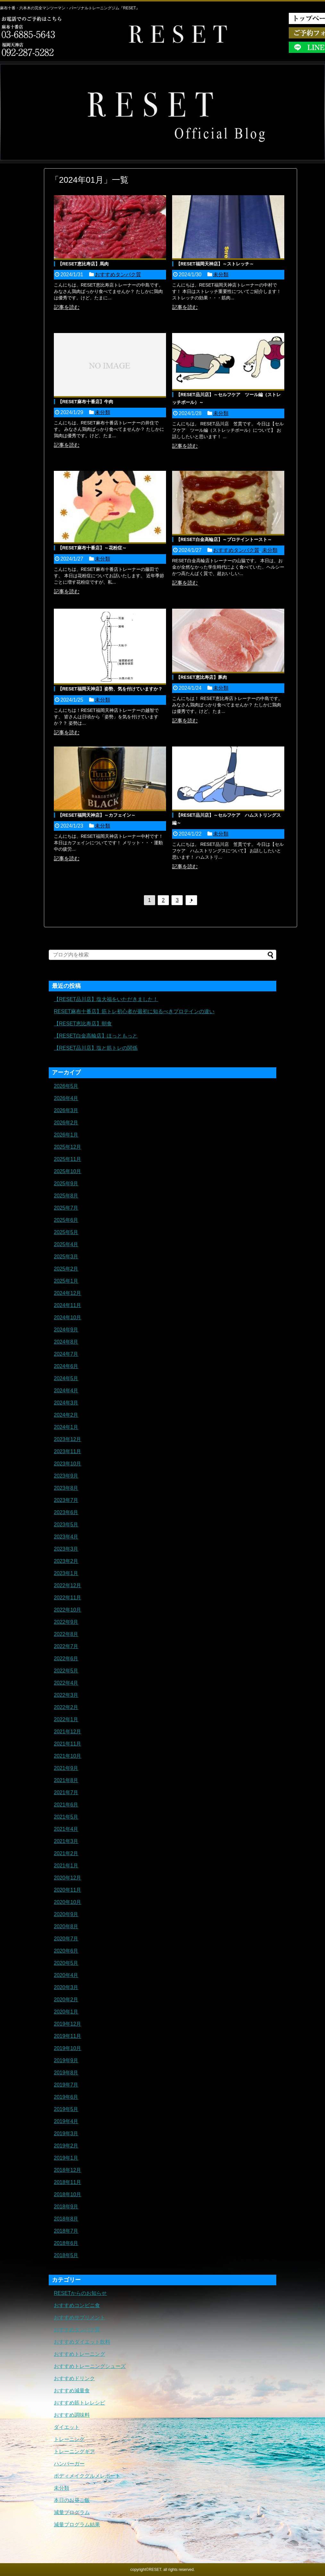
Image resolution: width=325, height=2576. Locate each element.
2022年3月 (66, 1695)
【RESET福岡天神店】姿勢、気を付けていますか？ (110, 688)
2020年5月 (66, 1963)
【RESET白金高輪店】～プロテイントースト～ (224, 539)
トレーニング (69, 2439)
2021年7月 (66, 1792)
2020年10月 (67, 1902)
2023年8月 (66, 1488)
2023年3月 (66, 1549)
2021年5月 (66, 1817)
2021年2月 (66, 1853)
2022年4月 (66, 1683)
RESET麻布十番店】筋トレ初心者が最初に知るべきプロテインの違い (134, 1011)
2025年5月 (66, 1232)
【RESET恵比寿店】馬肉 (83, 263)
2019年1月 (66, 2158)
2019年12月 (67, 2024)
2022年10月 (67, 1610)
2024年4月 (66, 1390)
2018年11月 (67, 2182)
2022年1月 (66, 1719)
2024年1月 (66, 1427)
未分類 (221, 274)
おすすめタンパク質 (118, 274)
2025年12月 (67, 1147)
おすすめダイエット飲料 (82, 2342)
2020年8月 (66, 1926)
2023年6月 (66, 1512)
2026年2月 (66, 1122)
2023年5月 (66, 1524)
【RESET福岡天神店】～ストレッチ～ (215, 263)
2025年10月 (67, 1171)
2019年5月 (66, 2109)
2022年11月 (67, 1597)
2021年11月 (67, 1744)
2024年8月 (66, 1342)
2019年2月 (66, 2145)
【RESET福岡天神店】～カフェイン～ (97, 815)
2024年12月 (67, 1293)
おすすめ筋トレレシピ (79, 2402)
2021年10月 (67, 1756)
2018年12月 (67, 2170)
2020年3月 (66, 1987)
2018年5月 (66, 2255)
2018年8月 (66, 2219)
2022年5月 (66, 1670)
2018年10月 (67, 2194)
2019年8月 (66, 2072)
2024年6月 (66, 1366)
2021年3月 (66, 1841)
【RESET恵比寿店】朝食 (83, 1023)
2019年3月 (66, 2133)
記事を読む (66, 307)
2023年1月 (66, 1573)
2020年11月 (67, 1890)
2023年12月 (67, 1439)
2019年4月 (66, 2121)
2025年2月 (66, 1268)
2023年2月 (66, 1561)
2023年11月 (67, 1451)
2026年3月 (66, 1110)
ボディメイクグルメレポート (87, 2476)
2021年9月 (66, 1768)
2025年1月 (66, 1281)
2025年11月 (67, 1159)
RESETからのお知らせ (80, 2293)
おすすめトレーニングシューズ (90, 2366)
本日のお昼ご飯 (72, 2500)
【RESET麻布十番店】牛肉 (85, 401)
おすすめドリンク (74, 2378)
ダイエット (66, 2427)
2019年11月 (67, 2036)
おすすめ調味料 (72, 2415)
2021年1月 (66, 1865)
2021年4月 (66, 1829)
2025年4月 (66, 1244)
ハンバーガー (69, 2463)
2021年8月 (66, 1780)
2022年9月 (66, 1622)
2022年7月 (66, 1646)
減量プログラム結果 (77, 2524)
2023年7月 (66, 1500)
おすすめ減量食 (72, 2390)
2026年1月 (66, 1135)
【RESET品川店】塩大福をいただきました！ (106, 999)
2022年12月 (67, 1585)
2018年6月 (66, 2243)
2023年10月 (67, 1463)
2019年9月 (66, 2060)
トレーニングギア (74, 2451)
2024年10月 (67, 1317)
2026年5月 (66, 1086)
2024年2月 (66, 1415)
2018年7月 (66, 2231)
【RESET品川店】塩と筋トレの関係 (96, 1048)
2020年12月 (67, 1877)
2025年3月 (66, 1256)
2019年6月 (66, 2097)
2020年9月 (66, 1914)
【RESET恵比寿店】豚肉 (201, 677)
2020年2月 (66, 1999)
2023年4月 (66, 1536)
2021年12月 (67, 1731)
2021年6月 (66, 1804)
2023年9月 (66, 1476)
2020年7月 (66, 1938)
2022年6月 (66, 1658)
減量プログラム (72, 2512)
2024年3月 (66, 1402)
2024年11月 (67, 1305)
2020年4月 (66, 1975)
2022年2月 (66, 1707)
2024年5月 (66, 1378)
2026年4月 (66, 1098)
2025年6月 (66, 1220)
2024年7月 (66, 1354)
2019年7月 (66, 2085)
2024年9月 (66, 1329)
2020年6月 (66, 1951)
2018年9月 (66, 2206)
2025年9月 (66, 1183)
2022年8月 (66, 1634)
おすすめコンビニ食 (77, 2305)
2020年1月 (66, 2011)
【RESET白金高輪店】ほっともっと (96, 1035)
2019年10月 (67, 2048)
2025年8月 (66, 1195)
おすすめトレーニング (79, 2354)
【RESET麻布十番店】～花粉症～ (92, 547)
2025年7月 (66, 1208)
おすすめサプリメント (79, 2317)
